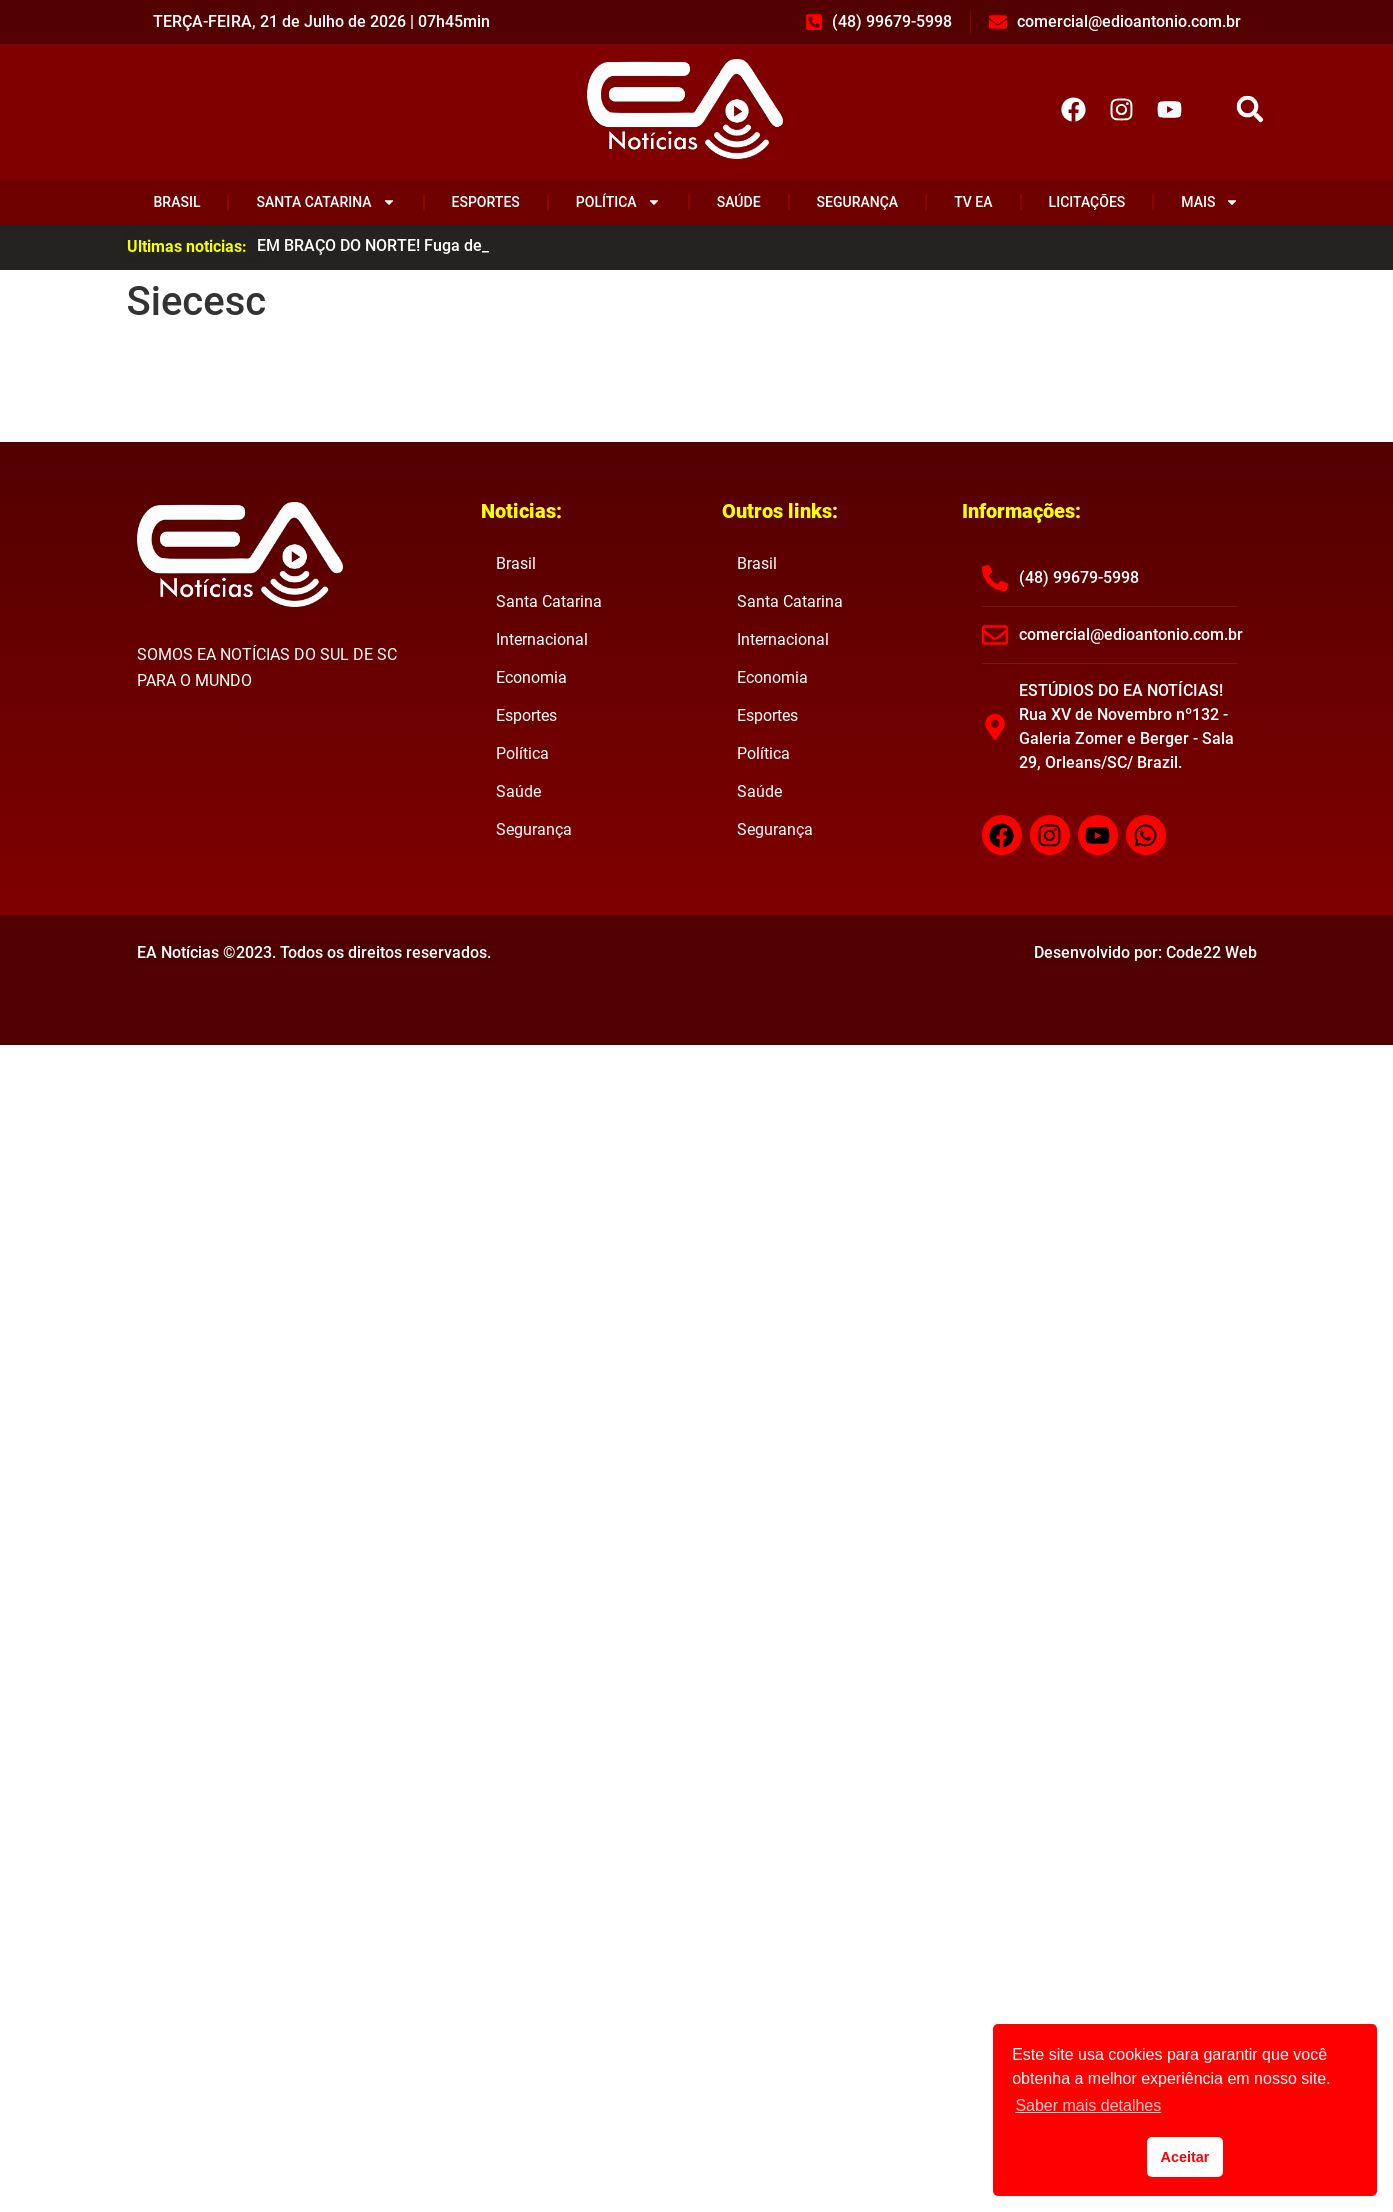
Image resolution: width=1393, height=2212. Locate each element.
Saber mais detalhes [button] (1088, 2105)
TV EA (973, 202)
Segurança (858, 202)
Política (618, 202)
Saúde (739, 202)
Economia (531, 677)
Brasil (177, 202)
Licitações (1087, 202)
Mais (1210, 202)
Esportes (486, 202)
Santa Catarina (326, 202)
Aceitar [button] (1185, 2157)
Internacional (542, 639)
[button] (1249, 109)
